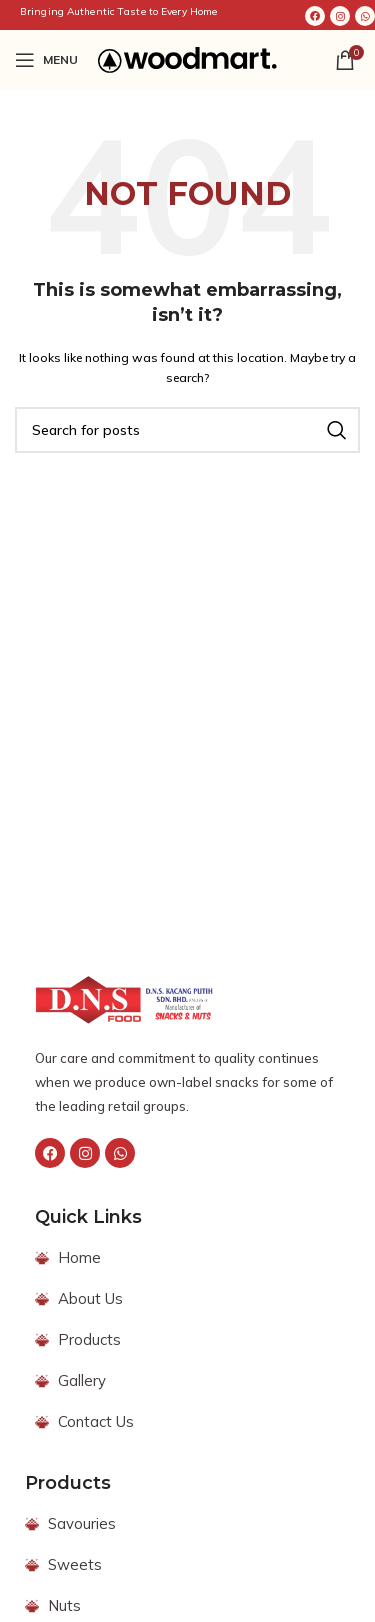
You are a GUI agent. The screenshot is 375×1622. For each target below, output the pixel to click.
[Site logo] (187, 59)
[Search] (187, 430)
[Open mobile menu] (46, 60)
